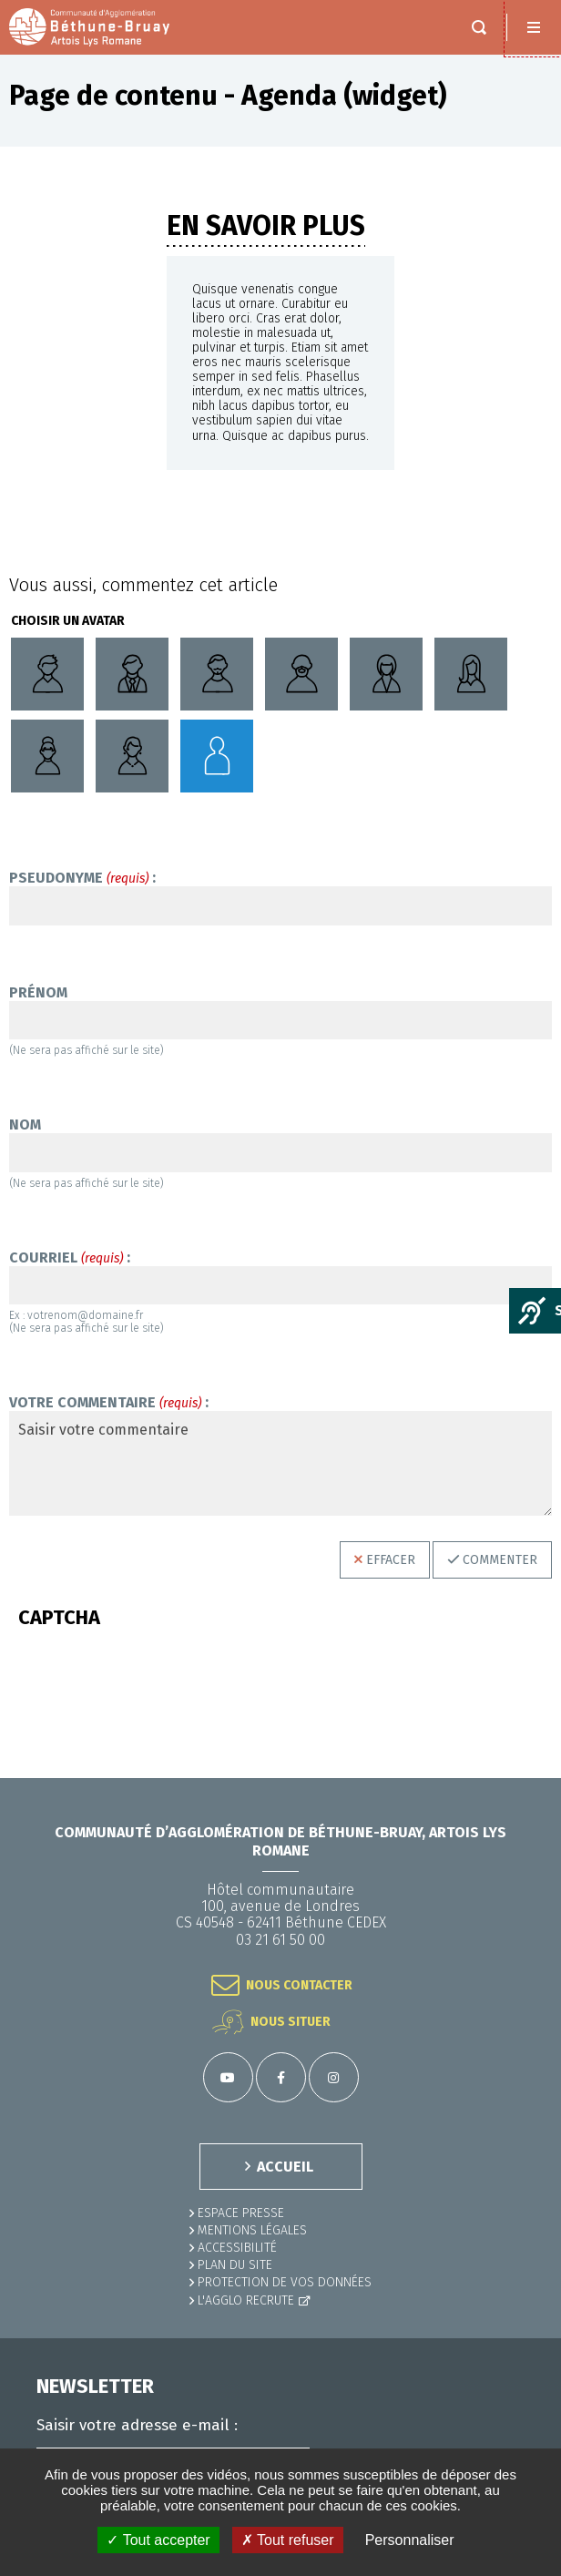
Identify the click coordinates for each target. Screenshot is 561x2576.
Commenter (500, 1560)
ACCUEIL (285, 2166)
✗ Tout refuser (287, 2540)
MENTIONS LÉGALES (252, 2230)
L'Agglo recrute (246, 2300)
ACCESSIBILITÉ (237, 2247)
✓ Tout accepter (158, 2540)
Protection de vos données (285, 2282)
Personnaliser (409, 2540)
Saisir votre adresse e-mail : (137, 2426)
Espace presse (241, 2213)
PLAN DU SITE (235, 2265)
